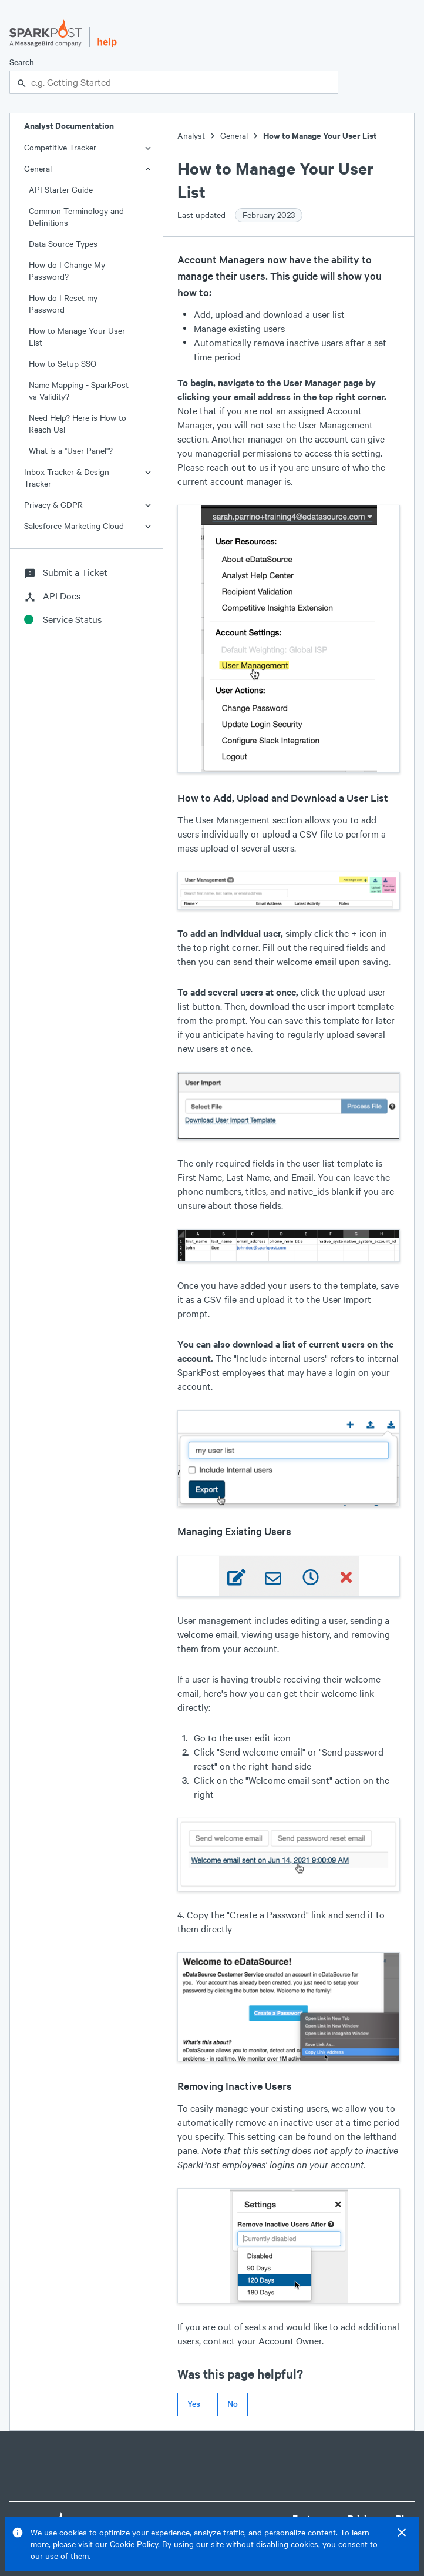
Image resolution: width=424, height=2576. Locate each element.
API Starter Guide (61, 189)
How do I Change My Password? (67, 270)
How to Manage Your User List (77, 336)
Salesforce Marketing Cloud (74, 525)
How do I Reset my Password (63, 303)
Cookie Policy (134, 2544)
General (38, 168)
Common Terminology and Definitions (76, 216)
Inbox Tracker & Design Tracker (66, 477)
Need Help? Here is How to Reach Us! (77, 423)
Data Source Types (63, 243)
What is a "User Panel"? (71, 450)
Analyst (191, 135)
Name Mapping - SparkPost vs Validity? (79, 390)
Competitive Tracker (60, 147)
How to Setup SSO (62, 363)
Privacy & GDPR (53, 504)
